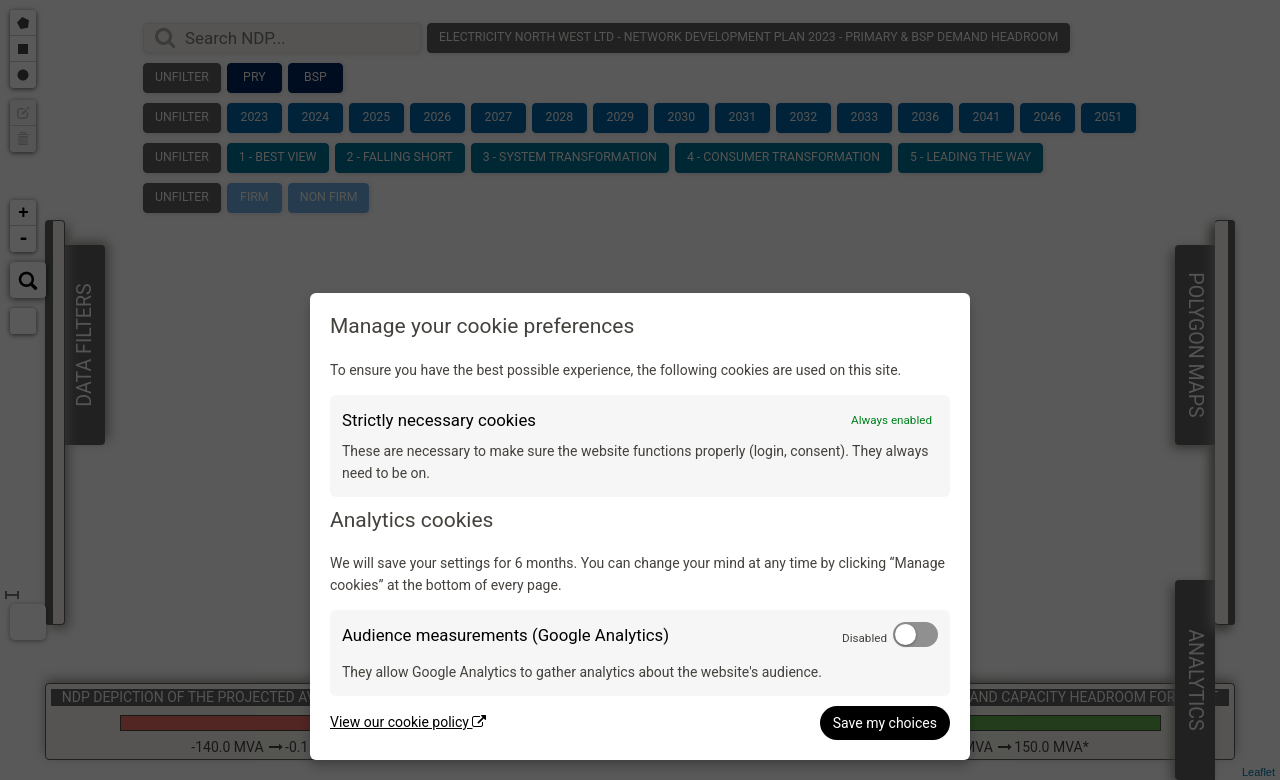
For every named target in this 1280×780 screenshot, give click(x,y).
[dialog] (640, 526)
